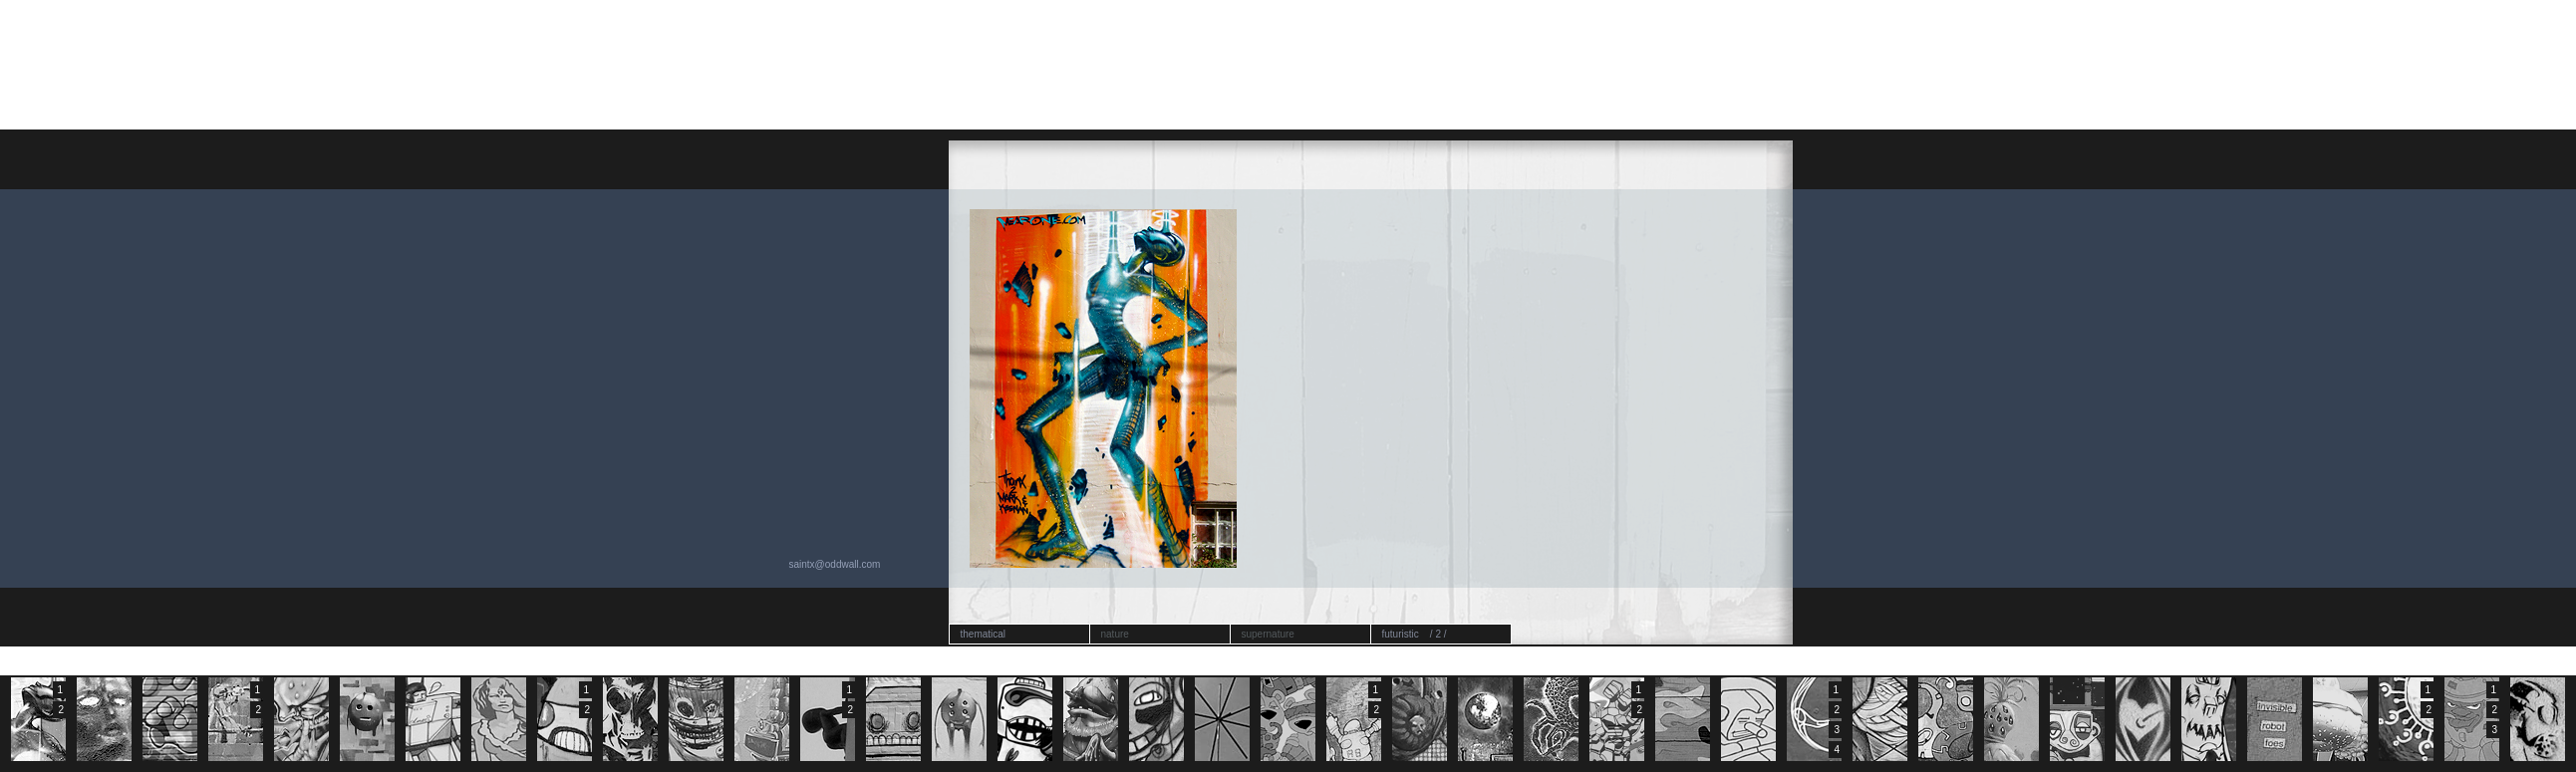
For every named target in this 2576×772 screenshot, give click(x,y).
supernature (1268, 634)
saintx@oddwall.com (835, 564)
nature (1115, 634)
